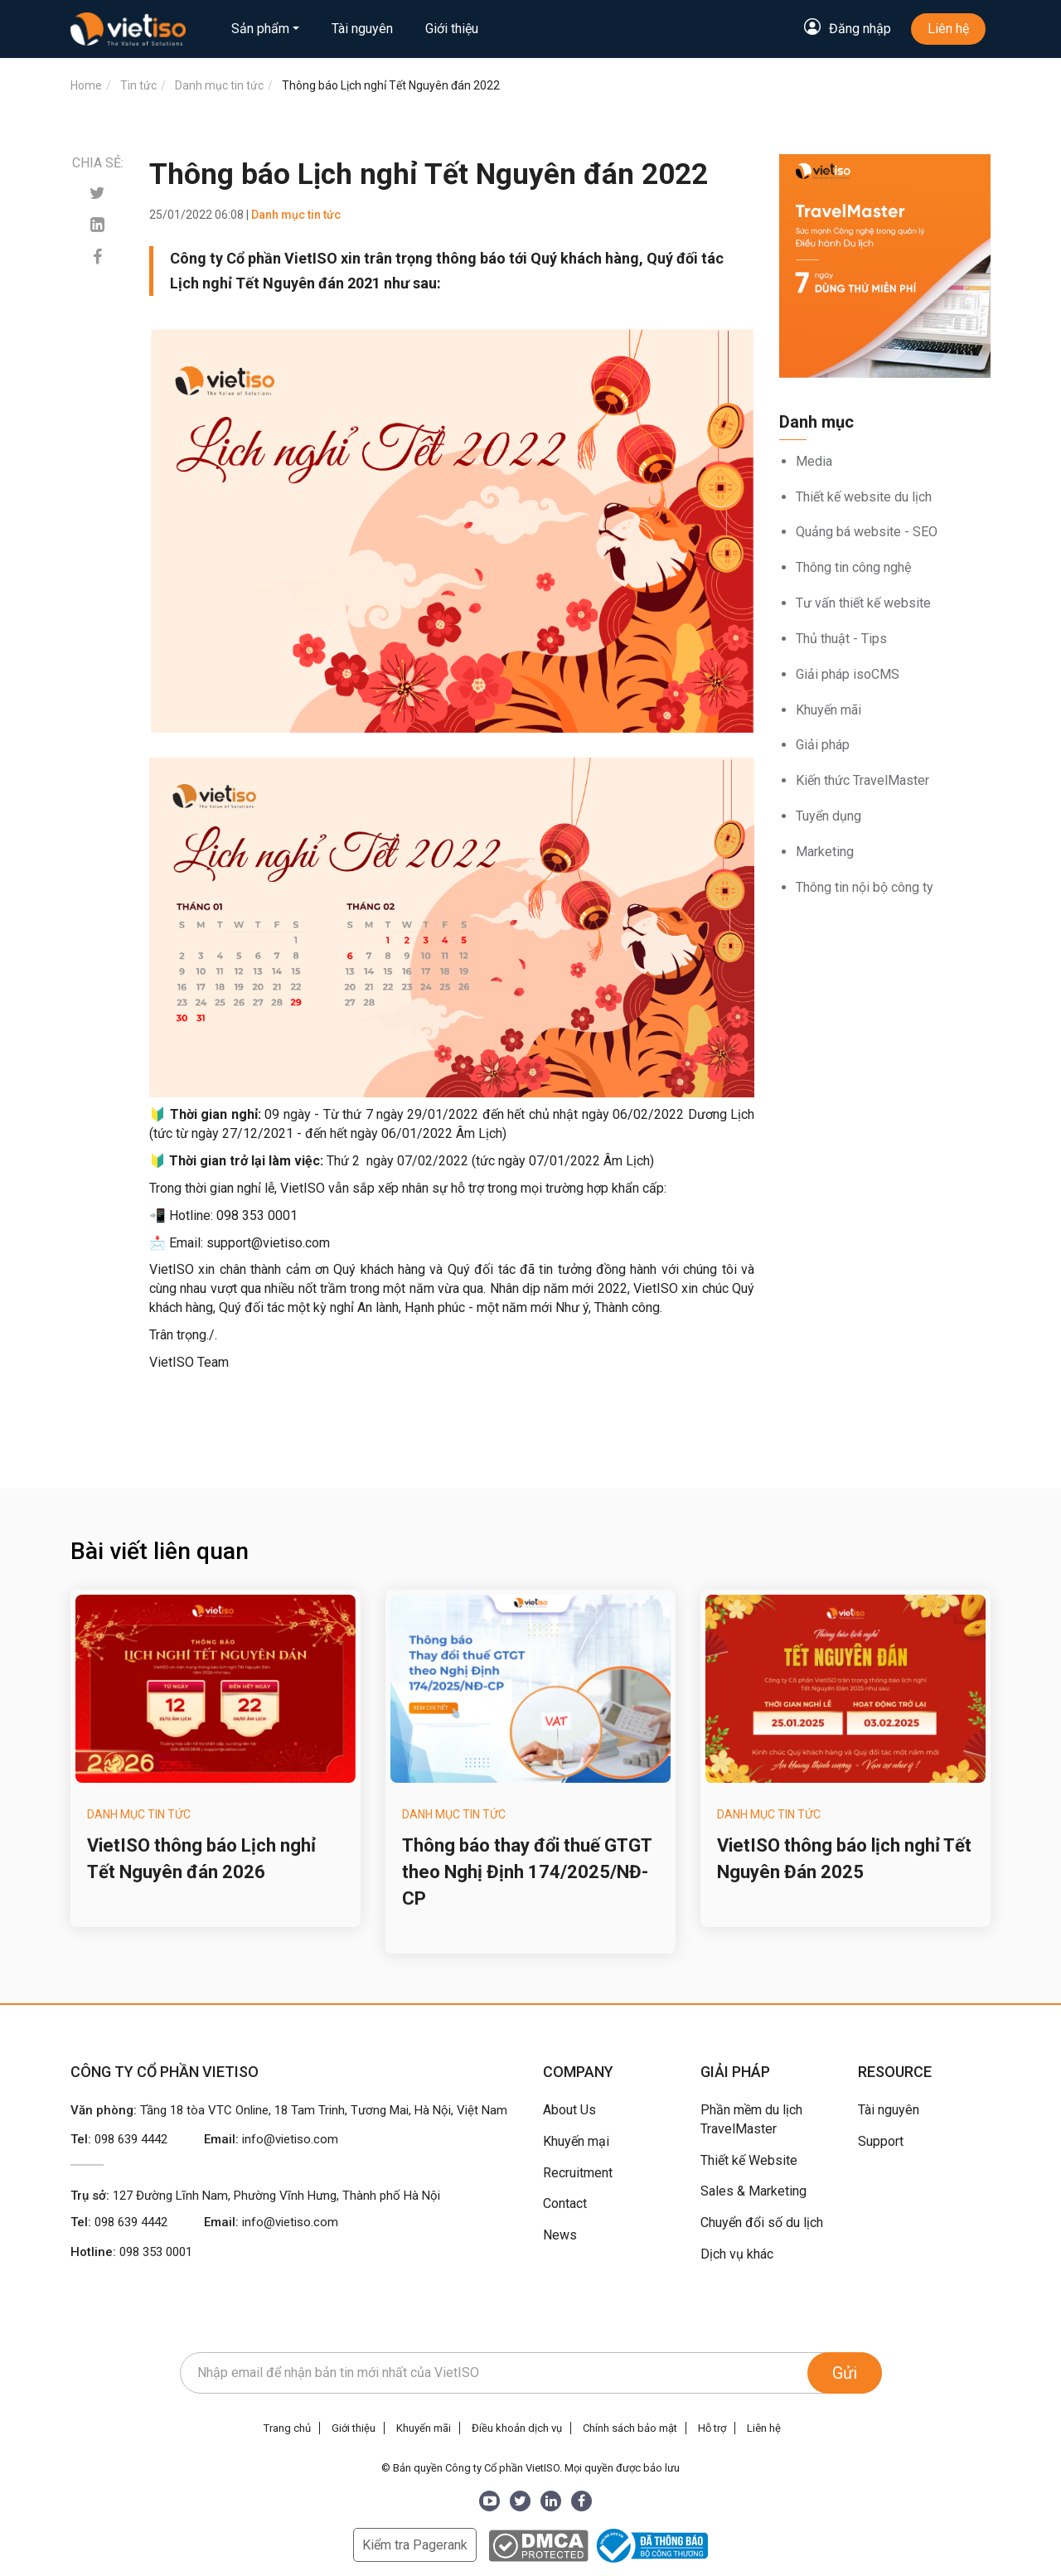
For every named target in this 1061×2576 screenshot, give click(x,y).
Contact (565, 2203)
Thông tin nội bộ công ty (864, 887)
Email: (271, 2139)
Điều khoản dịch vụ (517, 2428)
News (560, 2235)
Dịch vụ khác (736, 2254)
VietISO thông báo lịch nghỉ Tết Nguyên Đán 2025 (844, 1858)
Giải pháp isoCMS (847, 674)
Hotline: (131, 2251)
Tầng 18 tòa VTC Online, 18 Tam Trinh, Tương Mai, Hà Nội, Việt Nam (323, 2110)
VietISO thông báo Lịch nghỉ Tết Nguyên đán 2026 (201, 1858)
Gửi (844, 2373)
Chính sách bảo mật (630, 2428)
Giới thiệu (451, 28)
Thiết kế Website (748, 2160)
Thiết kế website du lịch (864, 497)
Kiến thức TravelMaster (862, 780)
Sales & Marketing (753, 2191)
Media (814, 461)
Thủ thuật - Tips (841, 638)
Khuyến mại (576, 2141)
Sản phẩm (260, 28)
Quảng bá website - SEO (866, 532)
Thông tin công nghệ (853, 567)
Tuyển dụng (828, 816)
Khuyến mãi (828, 710)
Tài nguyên (362, 28)
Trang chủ (287, 2428)
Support (881, 2141)
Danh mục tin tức (139, 1814)
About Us (569, 2110)
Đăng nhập (860, 28)
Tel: (118, 2139)
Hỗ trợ (712, 2428)
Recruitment (578, 2173)
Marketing (825, 851)
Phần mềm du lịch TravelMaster (751, 2119)
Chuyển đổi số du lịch (761, 2222)
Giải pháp (823, 745)
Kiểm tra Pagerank (415, 2545)
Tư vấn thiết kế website (863, 603)
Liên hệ (948, 28)
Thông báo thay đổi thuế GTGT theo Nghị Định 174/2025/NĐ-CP (527, 1872)
